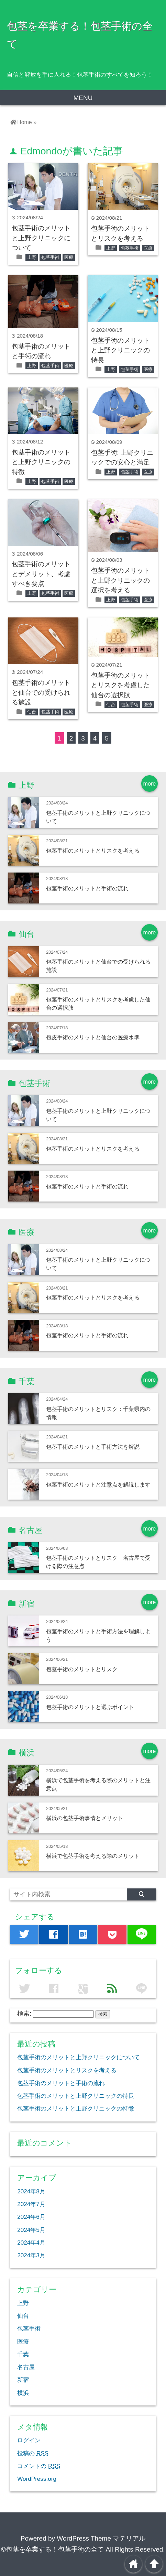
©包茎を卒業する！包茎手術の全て (52, 2549)
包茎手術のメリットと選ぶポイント (90, 1707)
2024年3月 (31, 2255)
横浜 (23, 2393)
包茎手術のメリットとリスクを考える (93, 850)
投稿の (32, 2453)
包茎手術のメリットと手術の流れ (87, 888)
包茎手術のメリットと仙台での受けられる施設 (41, 692)
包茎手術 (50, 257)
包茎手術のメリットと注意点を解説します (98, 1484)
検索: (24, 2013)
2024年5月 (31, 2230)
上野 (31, 257)
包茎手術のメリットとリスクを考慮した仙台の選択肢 (120, 685)
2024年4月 (31, 2242)
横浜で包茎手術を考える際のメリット (93, 1856)
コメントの (38, 2466)
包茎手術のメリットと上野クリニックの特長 (120, 350)
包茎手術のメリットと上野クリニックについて (41, 237)
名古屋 (26, 2367)
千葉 (23, 2354)
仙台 (31, 711)
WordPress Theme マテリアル (101, 2538)
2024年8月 (31, 2191)
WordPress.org (36, 2479)
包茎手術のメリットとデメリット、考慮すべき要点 (41, 573)
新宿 (23, 2380)
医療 (68, 257)
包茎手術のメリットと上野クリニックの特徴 (41, 462)
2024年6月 (31, 2217)
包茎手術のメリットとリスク (82, 1669)
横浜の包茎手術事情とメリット (84, 1818)
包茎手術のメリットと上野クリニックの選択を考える (120, 580)
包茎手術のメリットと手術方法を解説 (93, 1447)
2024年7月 (31, 2204)
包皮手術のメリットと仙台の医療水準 (93, 1037)
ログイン (29, 2440)
